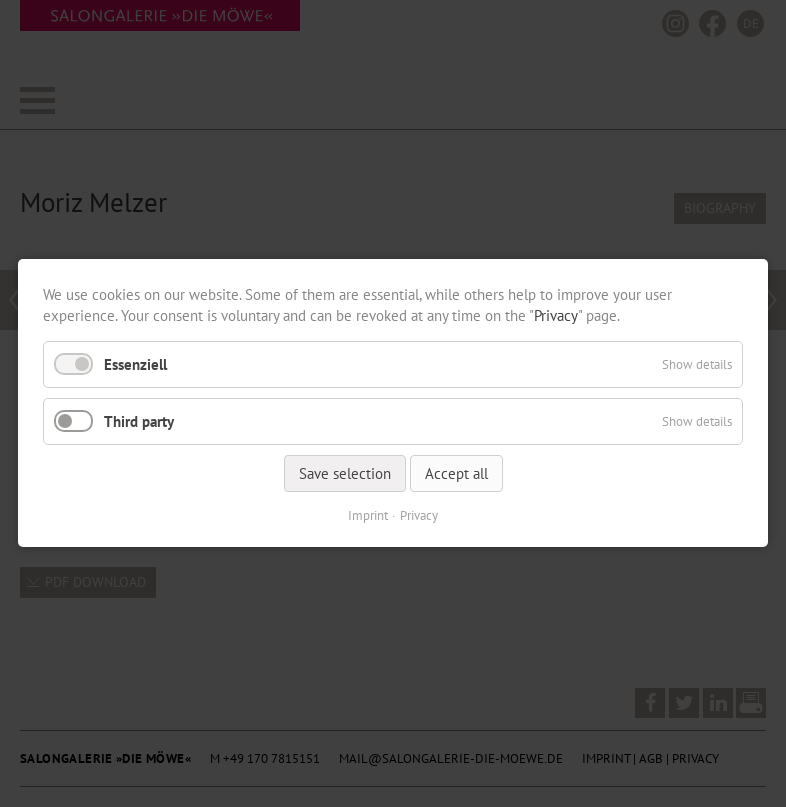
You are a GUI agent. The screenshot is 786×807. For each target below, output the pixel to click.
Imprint (368, 516)
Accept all (456, 474)
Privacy (556, 315)
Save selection (345, 474)
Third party (139, 421)
